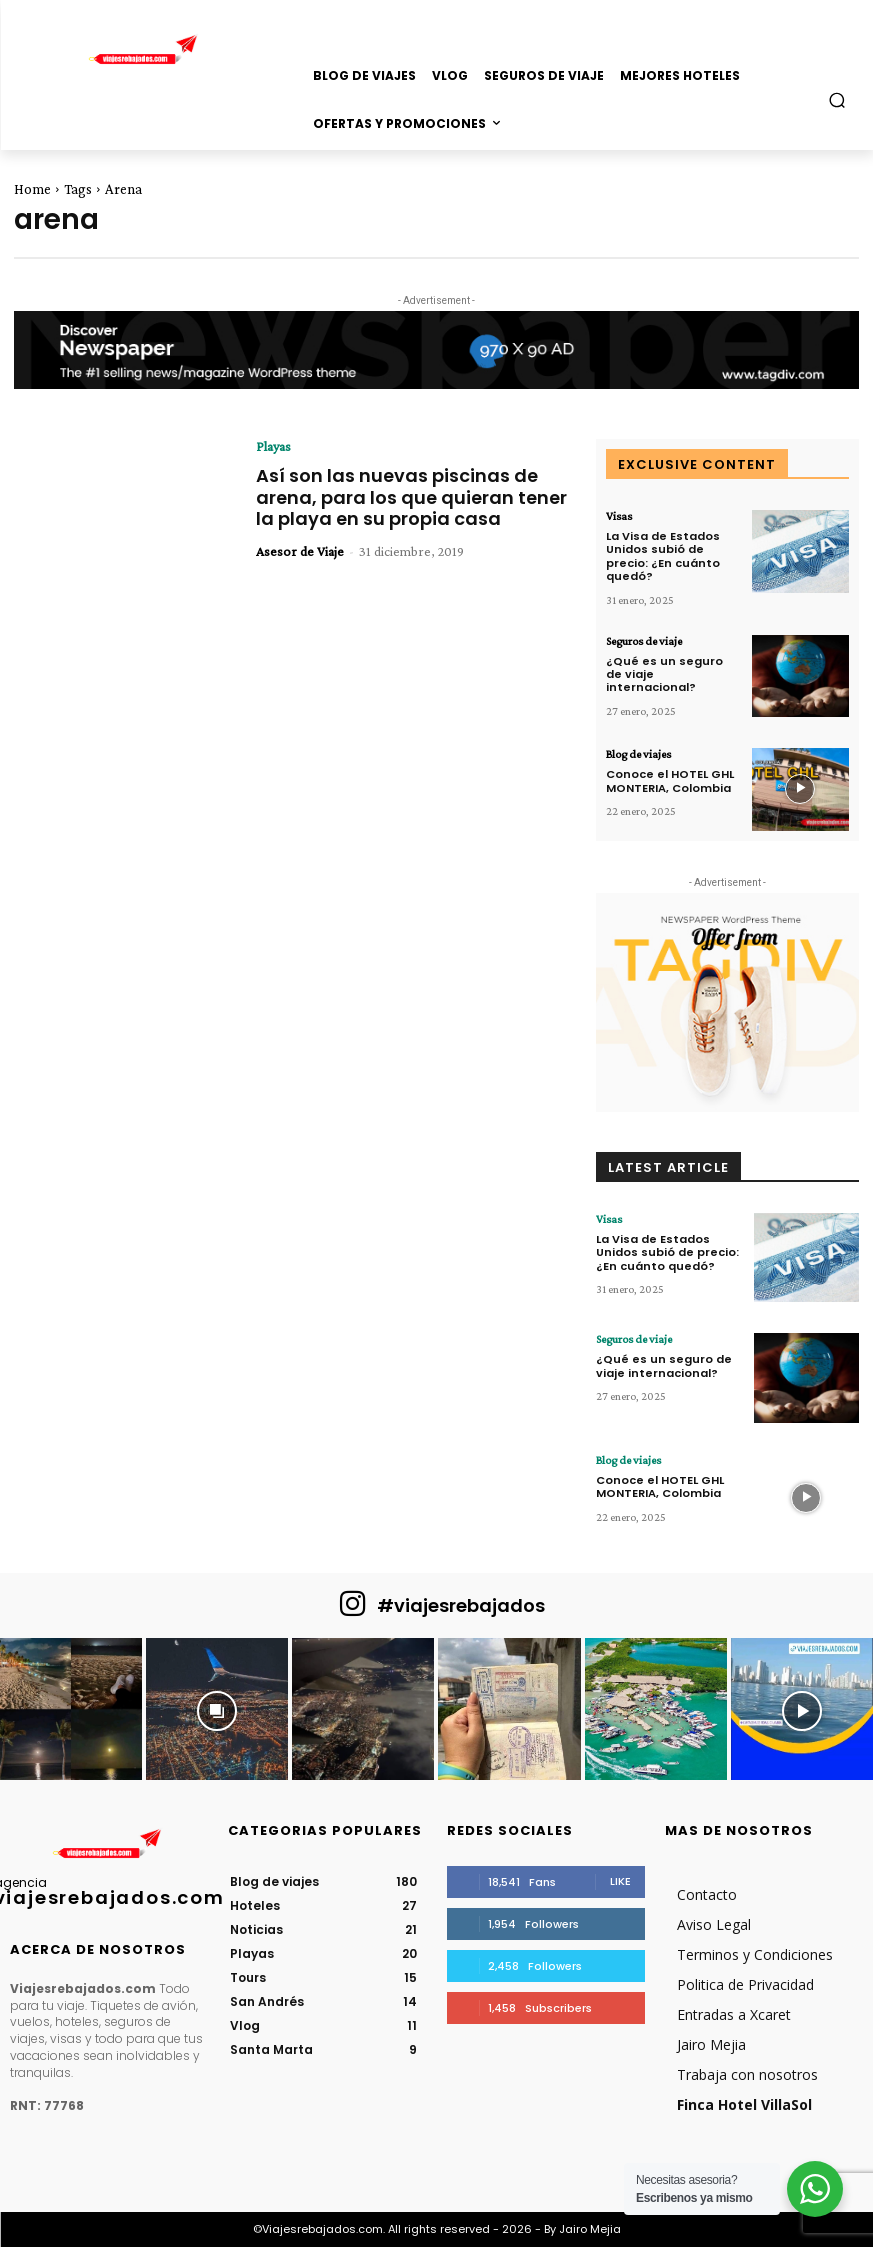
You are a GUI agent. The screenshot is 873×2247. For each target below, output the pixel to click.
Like (620, 1881)
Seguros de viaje (644, 640)
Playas (273, 446)
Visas (619, 516)
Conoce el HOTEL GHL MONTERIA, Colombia (670, 779)
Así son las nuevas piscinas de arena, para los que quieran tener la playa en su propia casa (411, 497)
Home (32, 189)
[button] (837, 99)
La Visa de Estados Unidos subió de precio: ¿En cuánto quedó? (663, 556)
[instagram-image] (71, 1709)
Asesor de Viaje (300, 551)
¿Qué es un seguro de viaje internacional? (664, 1365)
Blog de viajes (638, 753)
